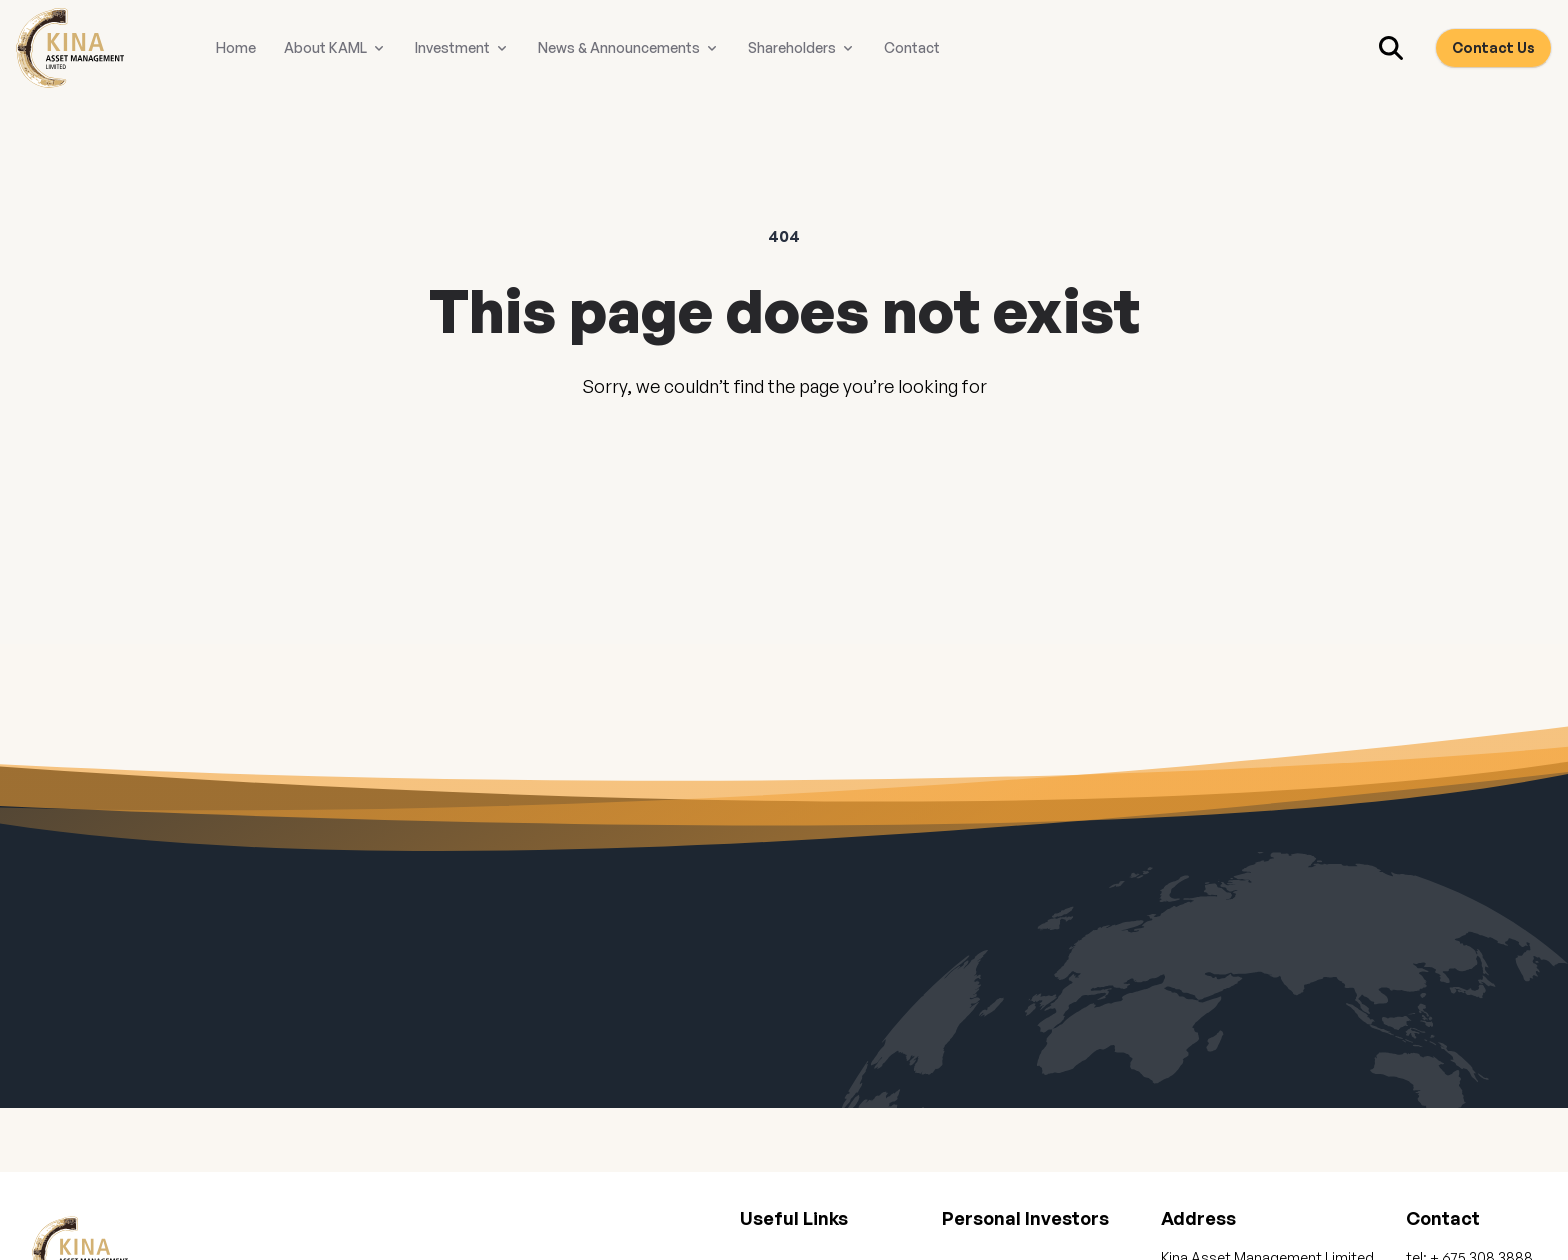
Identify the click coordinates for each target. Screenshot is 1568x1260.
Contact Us (1493, 47)
